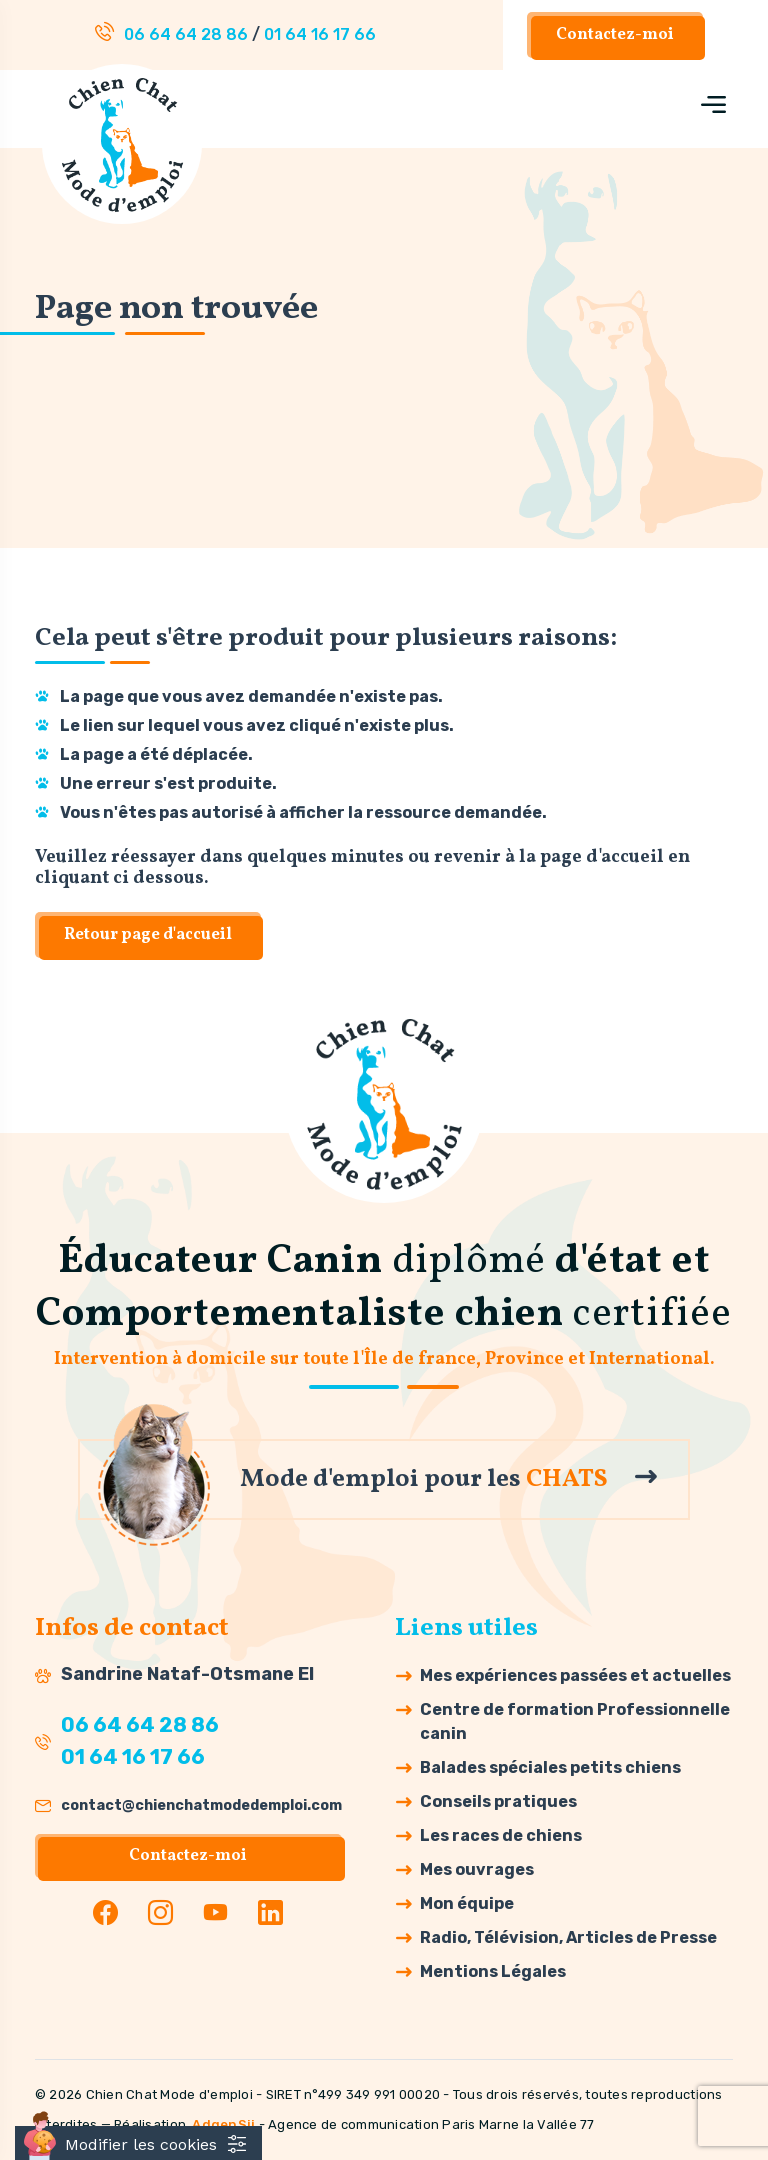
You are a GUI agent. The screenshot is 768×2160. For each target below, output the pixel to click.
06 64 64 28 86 (186, 34)
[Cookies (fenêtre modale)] (138, 2143)
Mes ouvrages (477, 1869)
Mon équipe (467, 1903)
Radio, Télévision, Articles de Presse (568, 1937)
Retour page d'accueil (148, 935)
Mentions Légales (493, 1971)
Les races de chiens (501, 1835)
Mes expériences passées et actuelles (575, 1675)
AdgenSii (223, 2124)
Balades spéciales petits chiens (550, 1767)
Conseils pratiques (498, 1801)
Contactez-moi (615, 35)
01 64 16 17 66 (320, 34)
